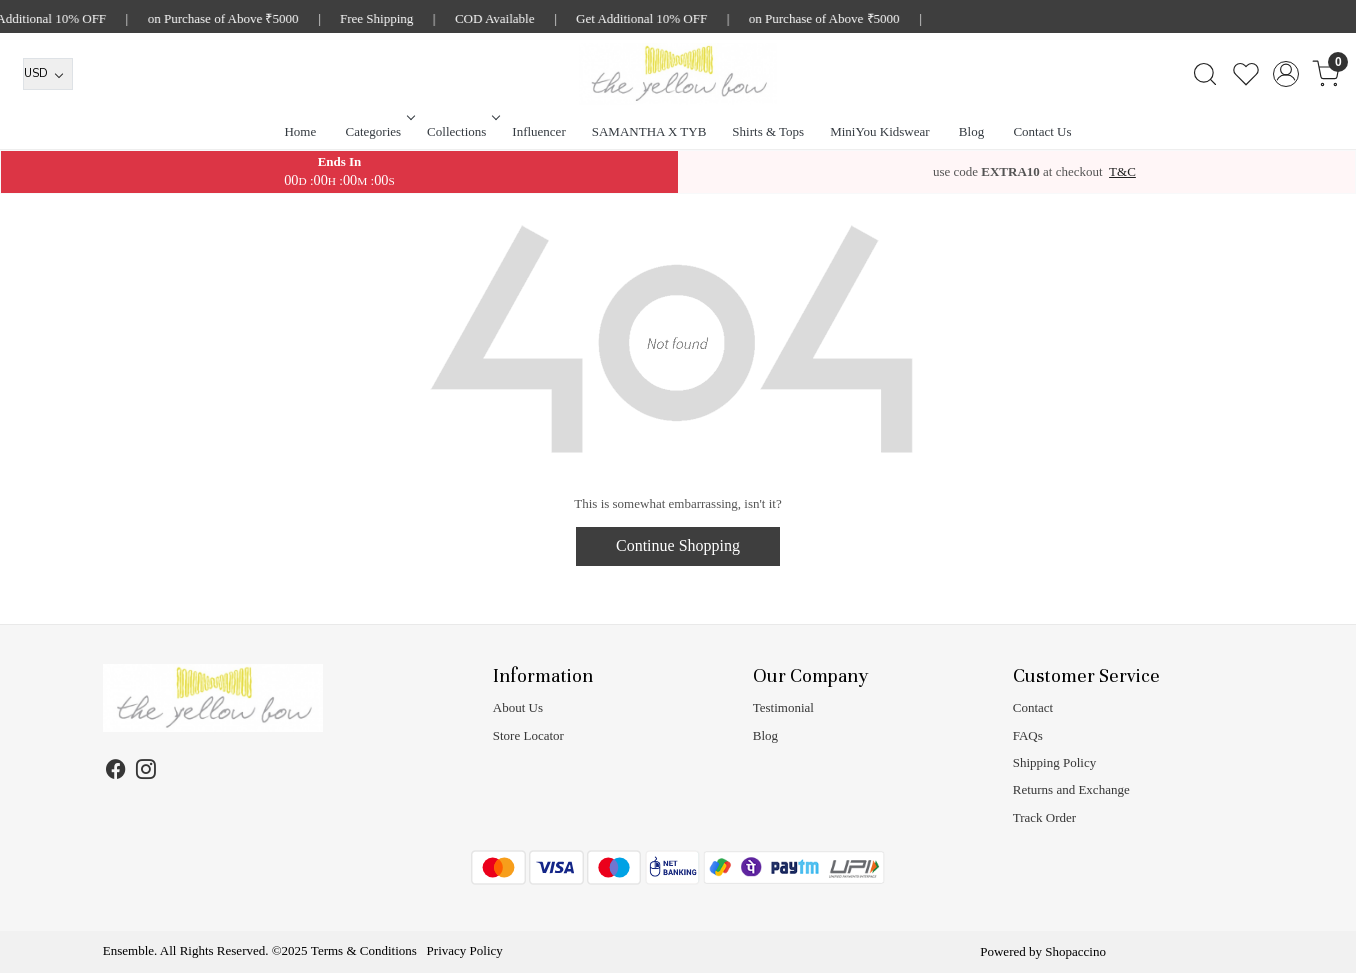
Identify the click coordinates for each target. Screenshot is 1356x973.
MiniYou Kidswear (879, 131)
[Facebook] (116, 772)
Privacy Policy (465, 950)
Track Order (1044, 817)
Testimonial (783, 707)
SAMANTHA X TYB (649, 131)
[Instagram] (146, 772)
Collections (461, 131)
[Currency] (48, 74)
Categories (379, 131)
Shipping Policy (1054, 762)
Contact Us (1042, 131)
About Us (518, 707)
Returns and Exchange (1071, 789)
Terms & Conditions (364, 950)
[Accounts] (1285, 74)
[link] (1204, 74)
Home (300, 131)
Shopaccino (1075, 951)
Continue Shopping (678, 545)
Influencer (538, 131)
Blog (971, 131)
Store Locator (528, 735)
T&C (1122, 171)
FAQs (1028, 735)
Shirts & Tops (768, 131)
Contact (1033, 707)
